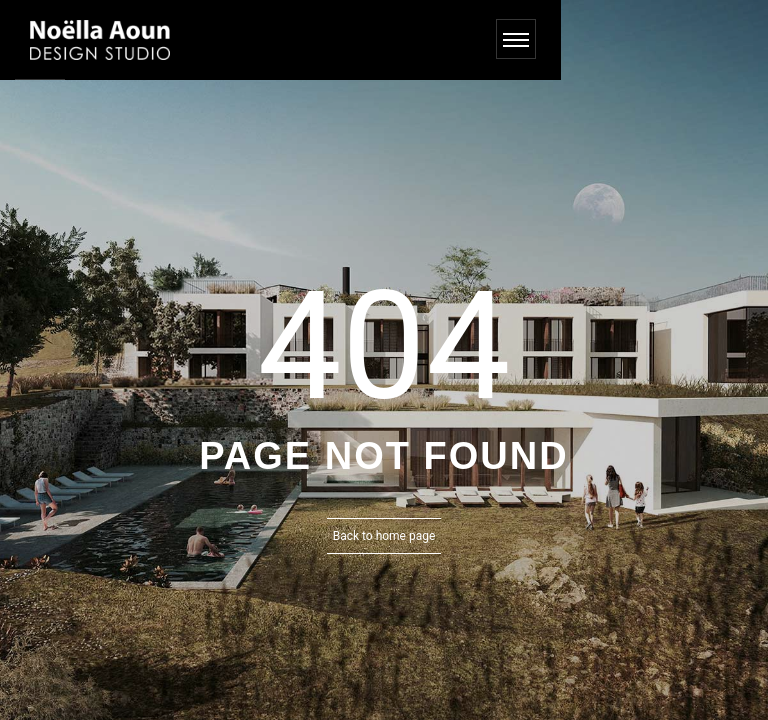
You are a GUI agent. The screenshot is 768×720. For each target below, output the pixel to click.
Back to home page (384, 536)
